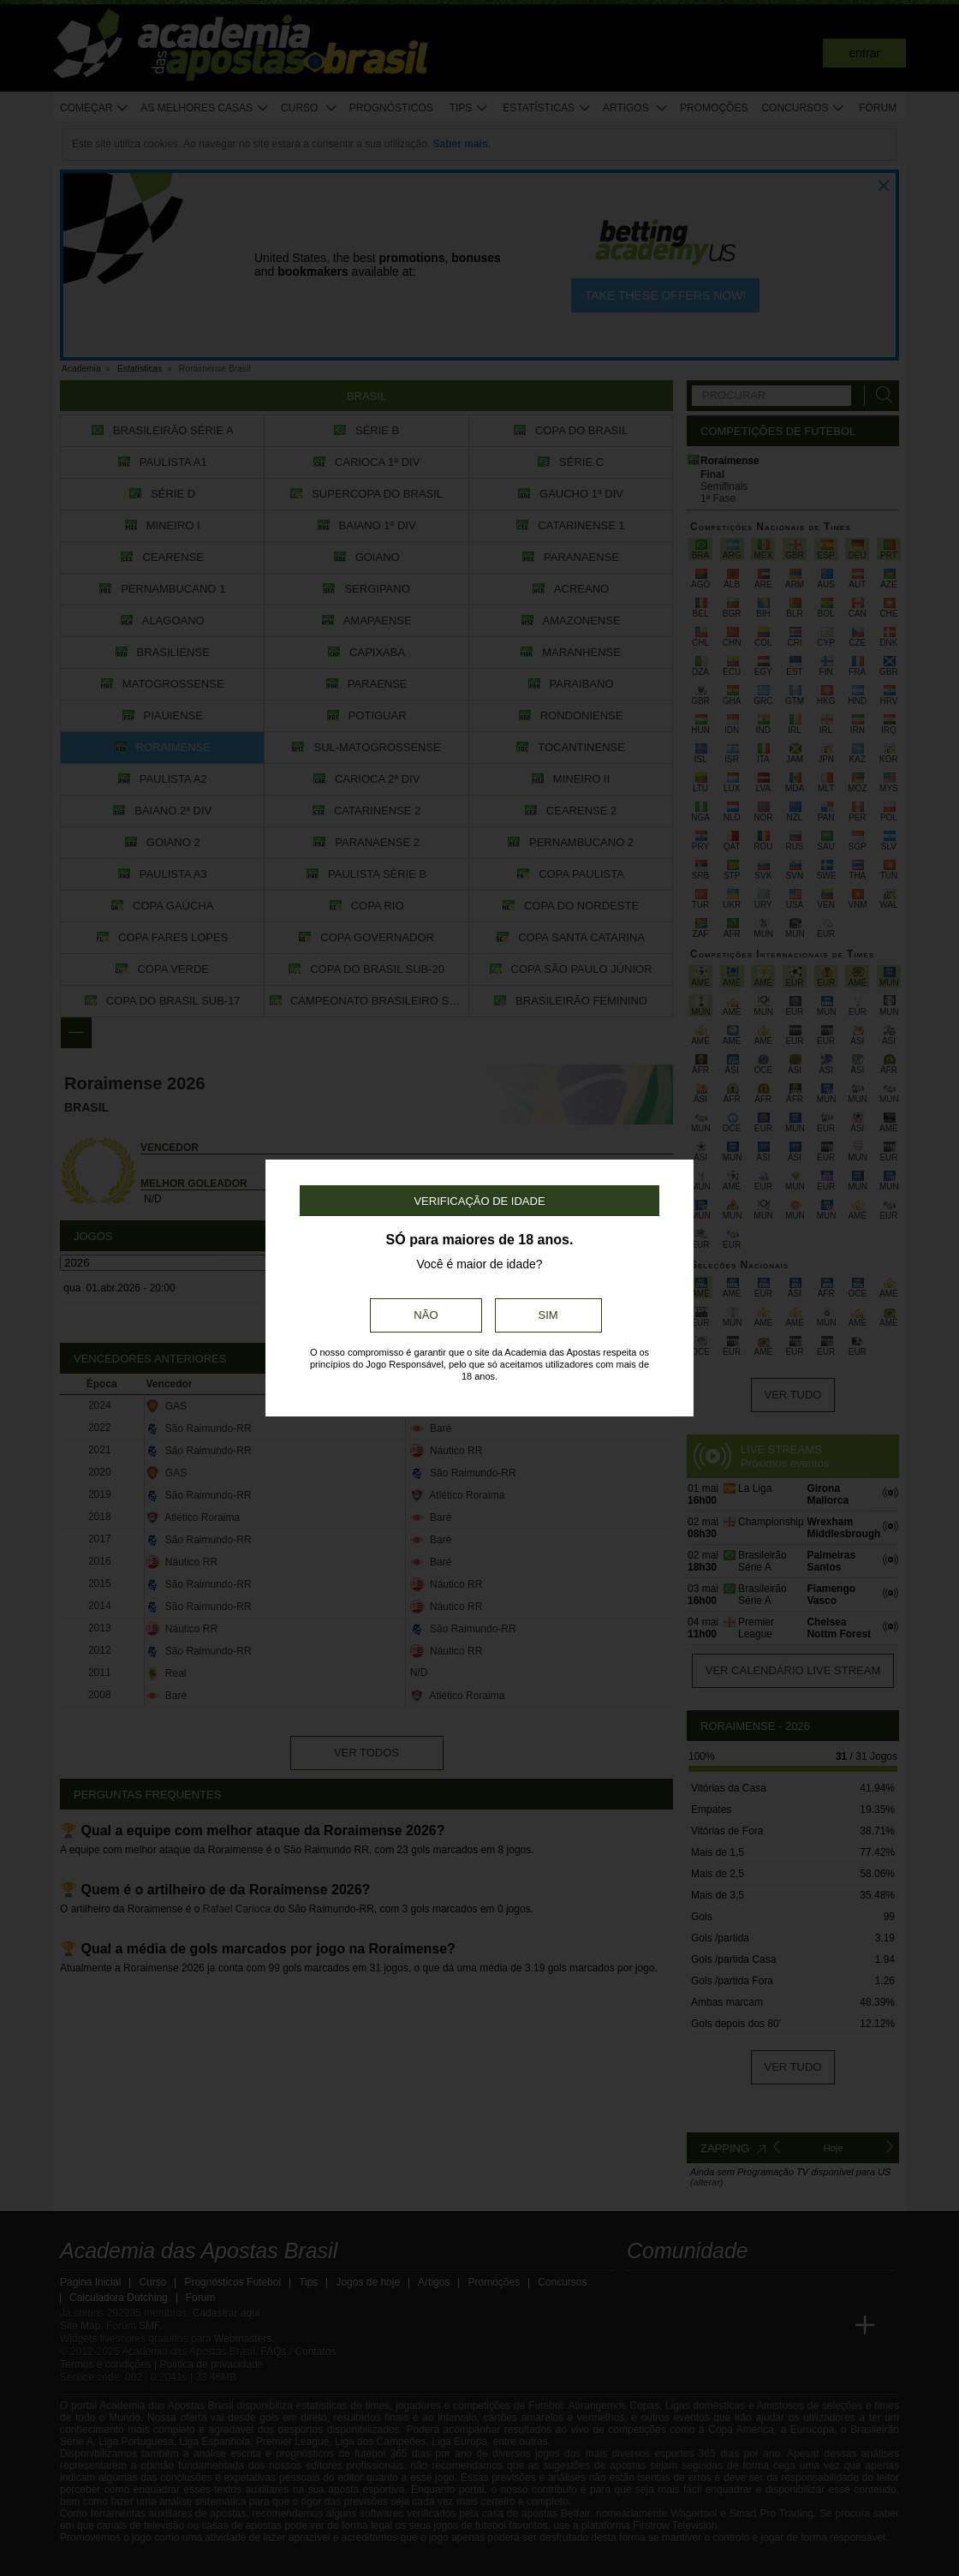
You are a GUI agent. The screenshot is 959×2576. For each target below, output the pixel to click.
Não (426, 1315)
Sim (548, 1315)
